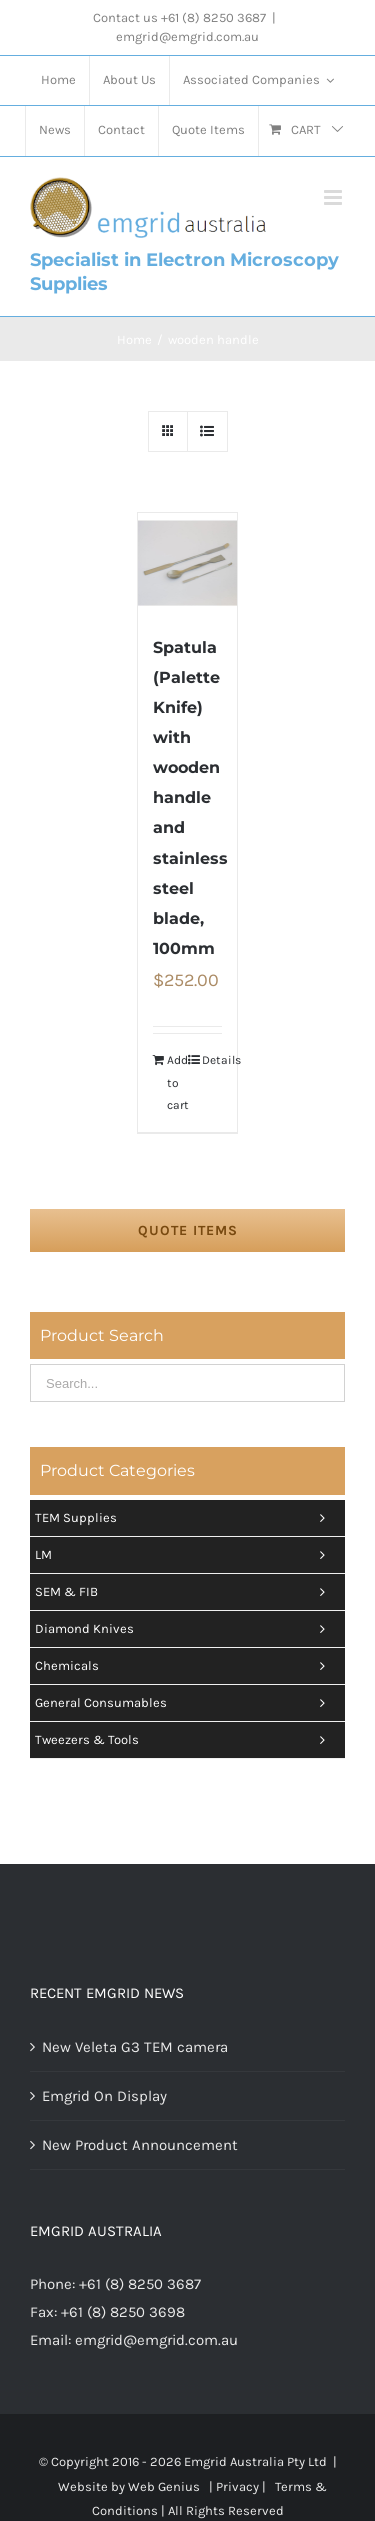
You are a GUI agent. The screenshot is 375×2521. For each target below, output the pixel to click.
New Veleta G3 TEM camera (135, 2047)
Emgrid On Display (104, 2096)
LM (185, 1555)
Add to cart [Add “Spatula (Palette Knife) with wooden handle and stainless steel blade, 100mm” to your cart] (177, 1082)
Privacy (237, 2486)
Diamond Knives (185, 1629)
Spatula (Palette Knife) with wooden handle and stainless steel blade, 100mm (190, 798)
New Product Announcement (140, 2145)
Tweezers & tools (185, 1740)
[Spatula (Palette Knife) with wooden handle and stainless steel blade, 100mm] (188, 563)
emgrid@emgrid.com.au (187, 36)
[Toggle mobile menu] (334, 197)
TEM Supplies (185, 1518)
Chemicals (185, 1666)
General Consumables (185, 1703)
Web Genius (164, 2486)
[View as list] (207, 431)
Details (212, 1060)
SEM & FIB (185, 1592)
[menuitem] (58, 81)
